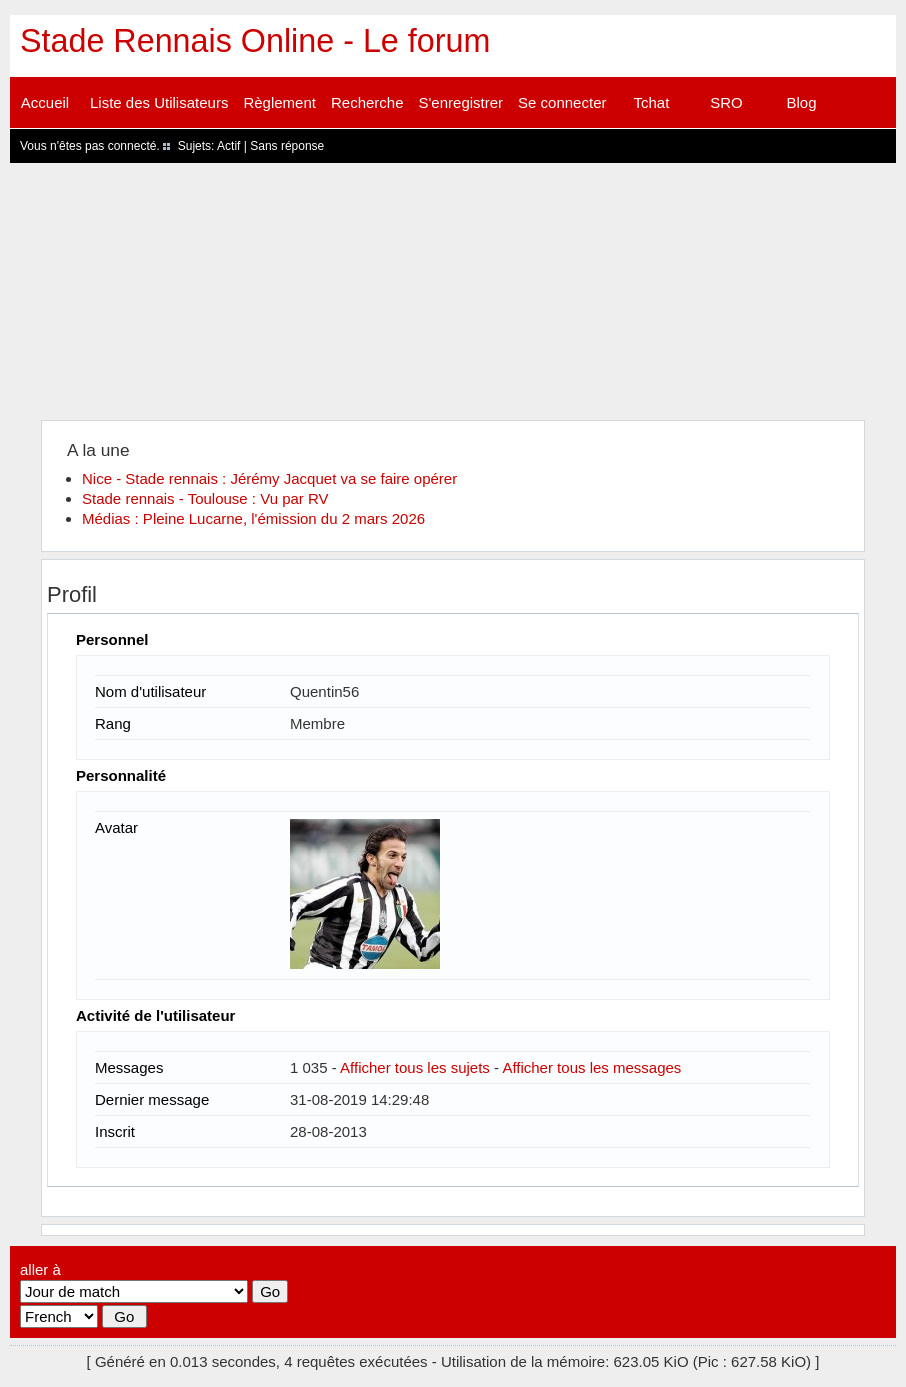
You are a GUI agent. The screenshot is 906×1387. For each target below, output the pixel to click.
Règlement (279, 102)
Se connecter (562, 102)
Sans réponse (287, 146)
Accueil (45, 102)
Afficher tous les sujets (415, 1067)
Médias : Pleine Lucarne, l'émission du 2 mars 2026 (253, 518)
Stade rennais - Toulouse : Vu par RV (205, 498)
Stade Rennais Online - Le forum (255, 41)
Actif (228, 146)
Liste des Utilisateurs (159, 102)
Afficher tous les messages (591, 1067)
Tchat (652, 102)
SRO (726, 102)
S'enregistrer (461, 102)
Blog (801, 102)
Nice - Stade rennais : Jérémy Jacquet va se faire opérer (269, 478)
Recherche (367, 102)
